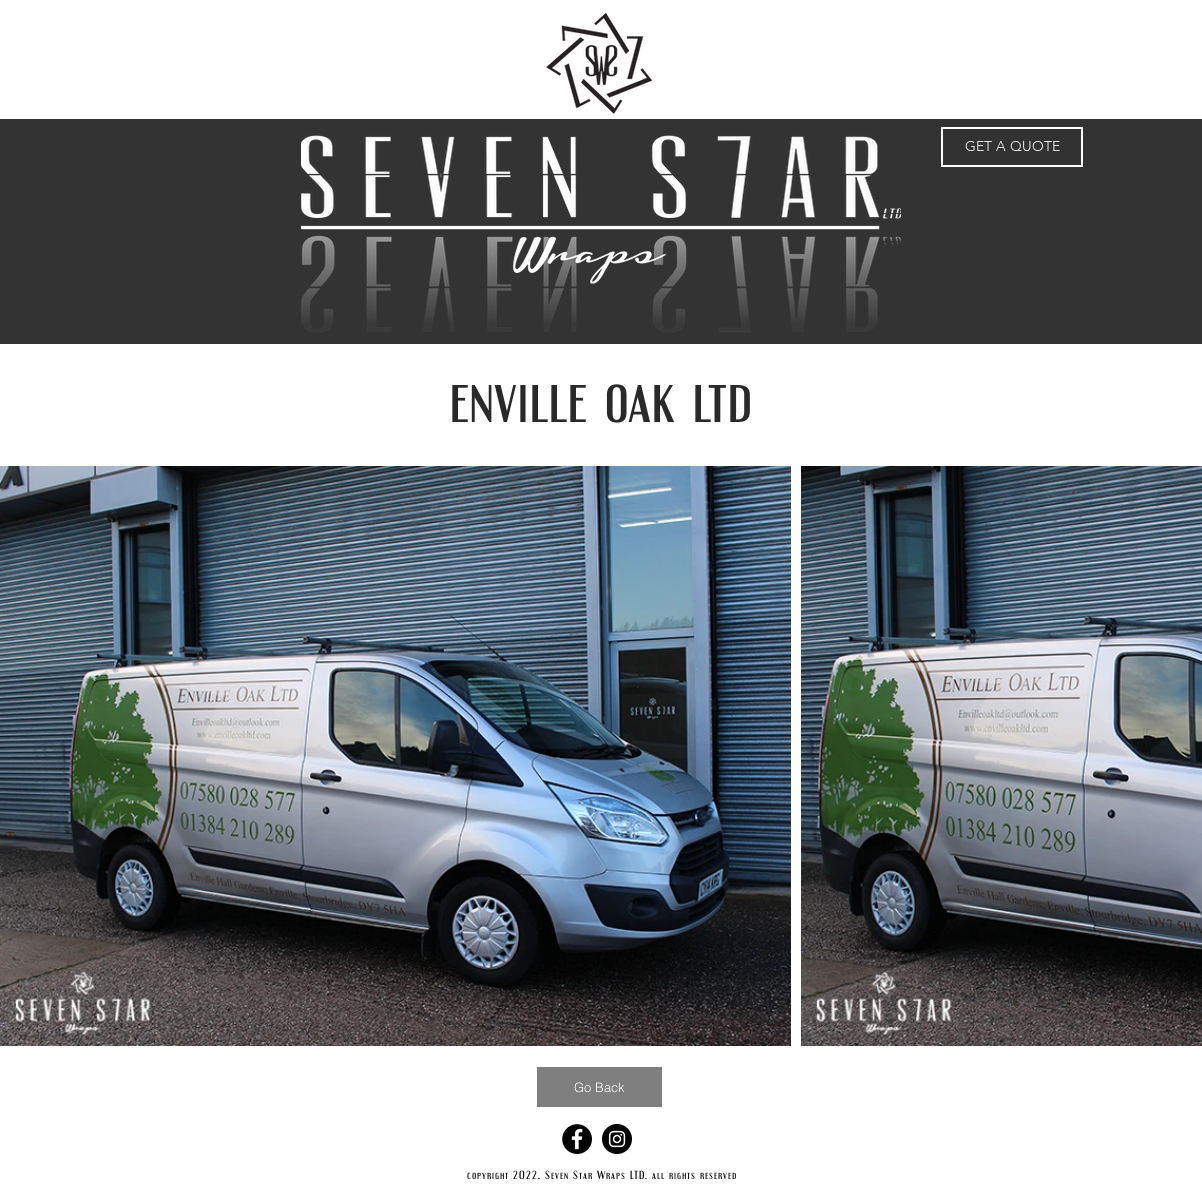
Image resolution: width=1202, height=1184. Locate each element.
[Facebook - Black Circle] (577, 1139)
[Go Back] (599, 1087)
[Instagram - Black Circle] (617, 1139)
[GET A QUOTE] (1012, 147)
